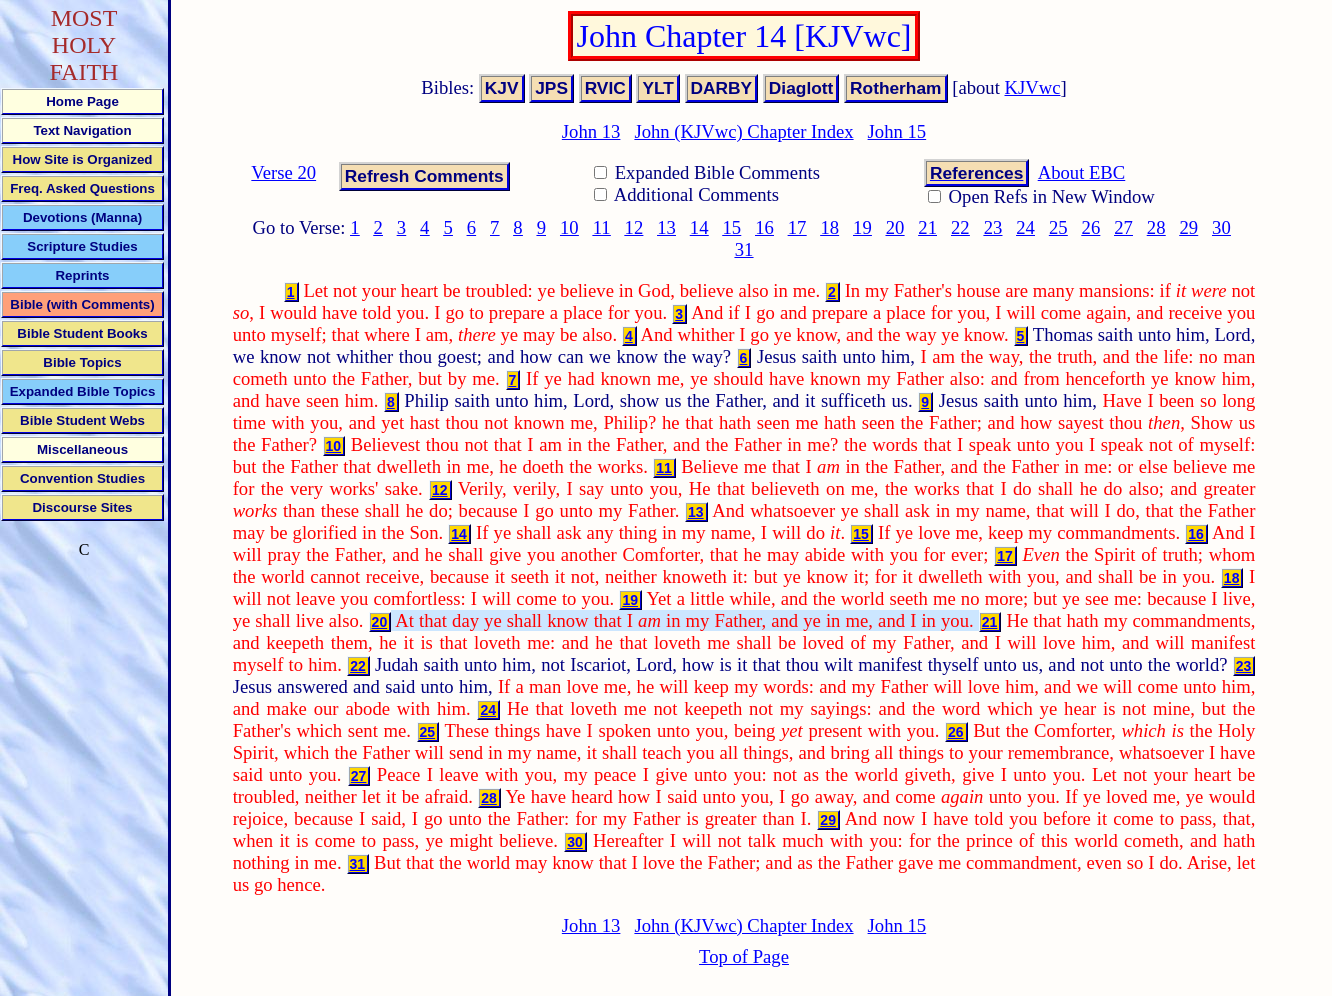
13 (666, 227)
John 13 (591, 131)
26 (1091, 227)
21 (927, 227)
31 (744, 249)
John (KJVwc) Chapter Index (743, 131)
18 (829, 227)
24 (1025, 227)
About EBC (1082, 172)
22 (960, 227)
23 (993, 227)
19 (862, 227)
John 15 (897, 131)
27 (1123, 227)
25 (1058, 227)
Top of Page (744, 956)
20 (895, 227)
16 (764, 227)
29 (1188, 227)
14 (699, 227)
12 (634, 227)
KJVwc (1033, 87)
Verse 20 (283, 172)
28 (1156, 227)
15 (732, 227)
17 (797, 227)
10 (569, 227)
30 (1221, 227)
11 (602, 227)
